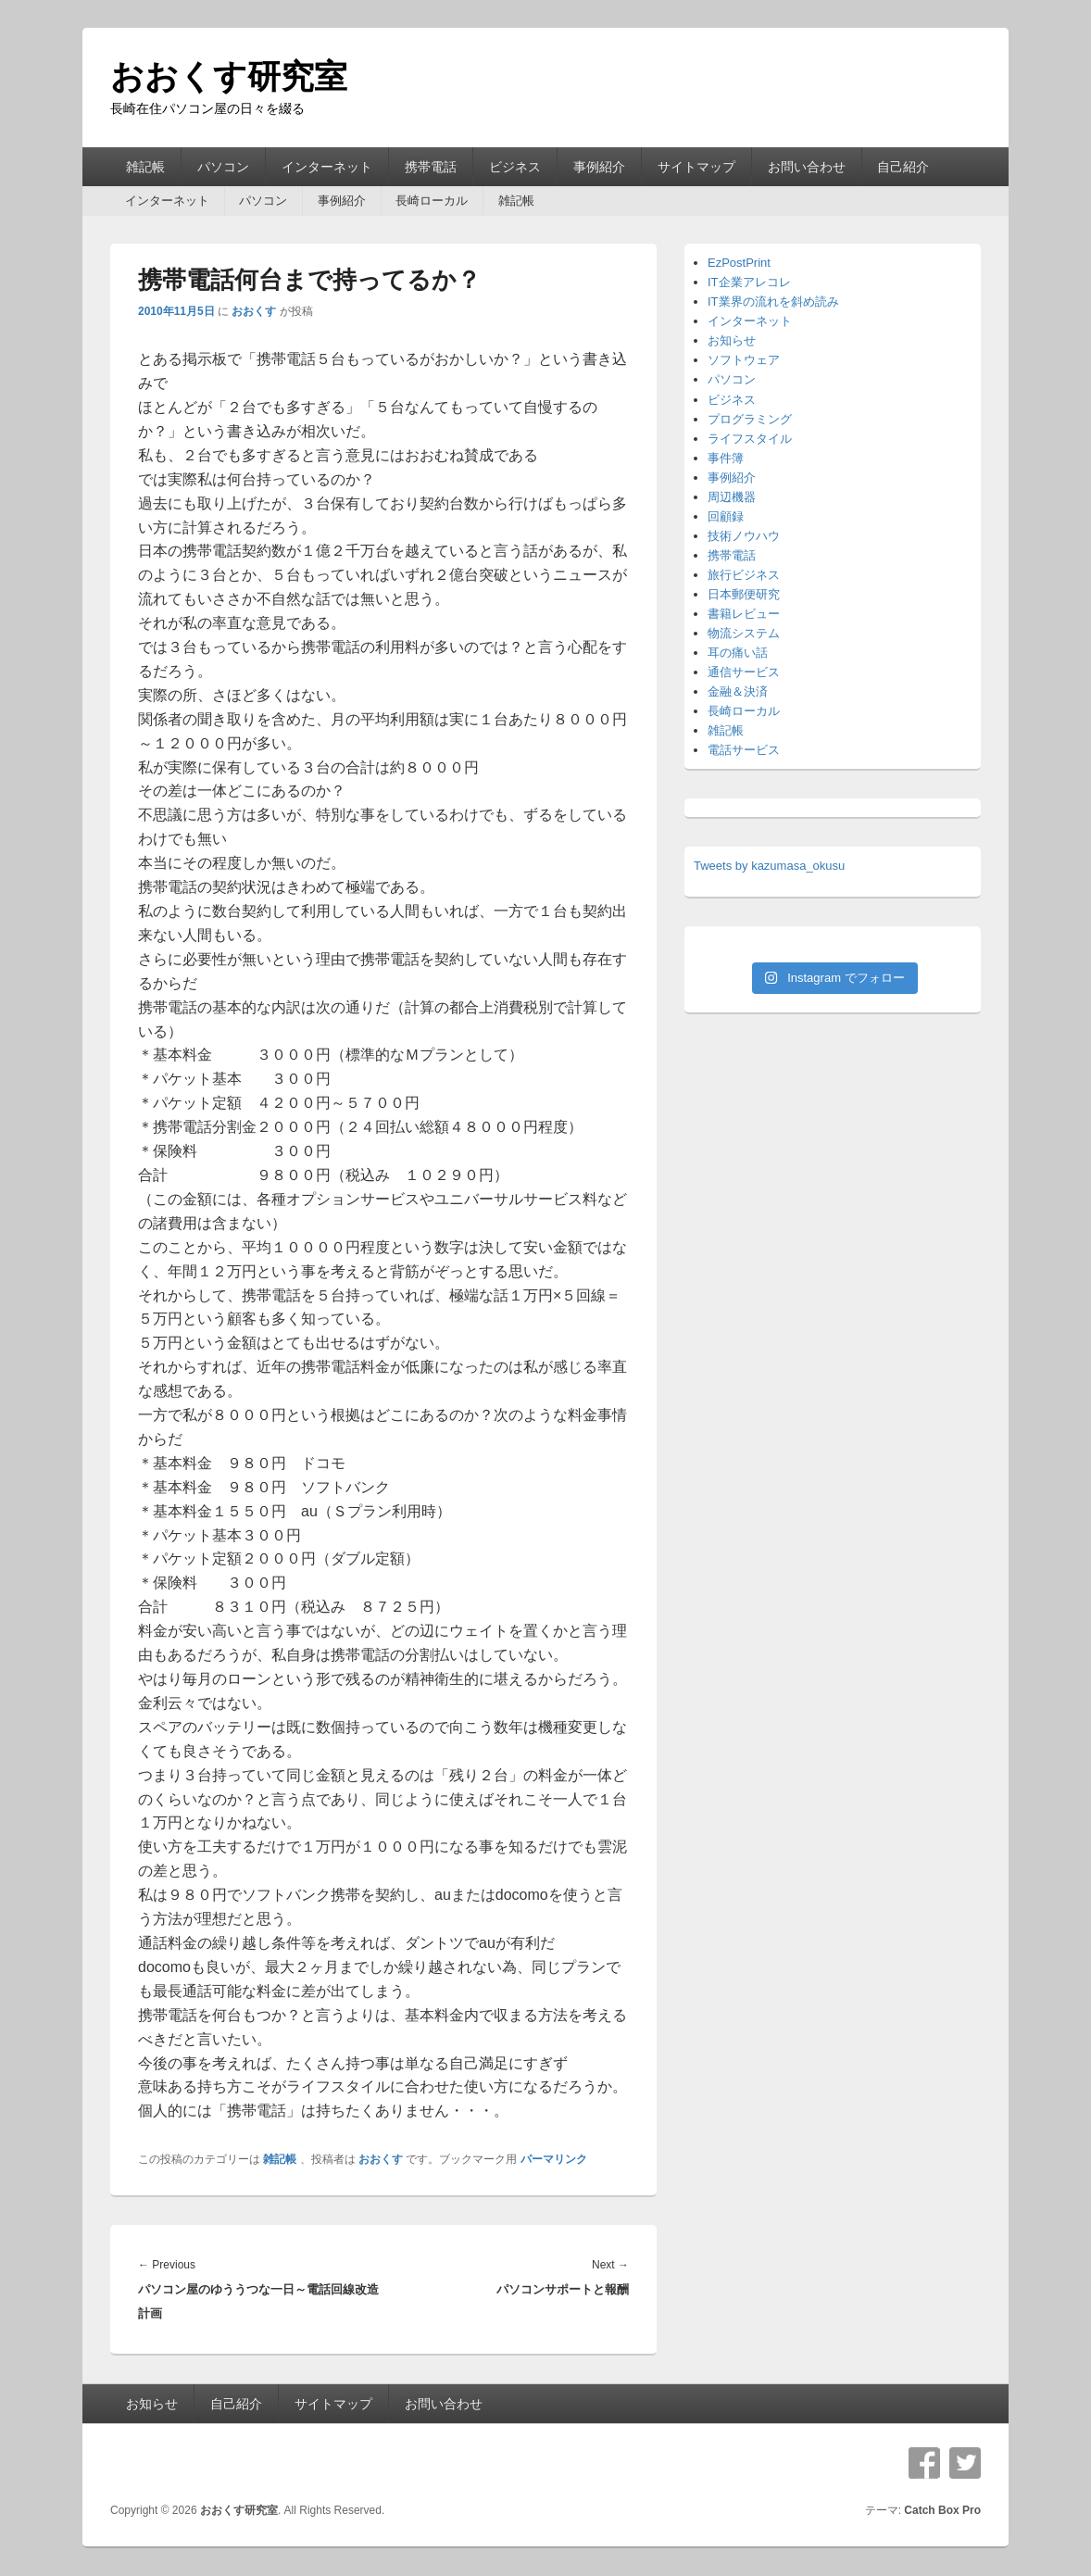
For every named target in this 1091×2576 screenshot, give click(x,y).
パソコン (223, 166)
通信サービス (744, 672)
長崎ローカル (431, 200)
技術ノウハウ (744, 536)
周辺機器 (732, 497)
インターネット (327, 166)
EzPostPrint (739, 263)
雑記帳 (145, 166)
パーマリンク (553, 2159)
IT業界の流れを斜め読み (773, 301)
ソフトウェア (744, 360)
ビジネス (515, 166)
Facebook (924, 2463)
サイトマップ (696, 166)
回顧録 (726, 516)
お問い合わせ (807, 166)
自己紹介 (903, 166)
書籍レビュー (744, 614)
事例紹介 (599, 166)
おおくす (254, 311)
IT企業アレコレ (749, 282)
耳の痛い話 (738, 653)
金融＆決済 (738, 691)
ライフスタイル (750, 439)
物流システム (744, 633)
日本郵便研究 (744, 594)
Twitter (965, 2463)
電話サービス (744, 750)
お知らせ (732, 340)
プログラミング (750, 419)
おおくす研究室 (228, 76)
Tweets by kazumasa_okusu (769, 866)
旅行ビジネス (744, 575)
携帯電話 (431, 166)
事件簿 (726, 458)
